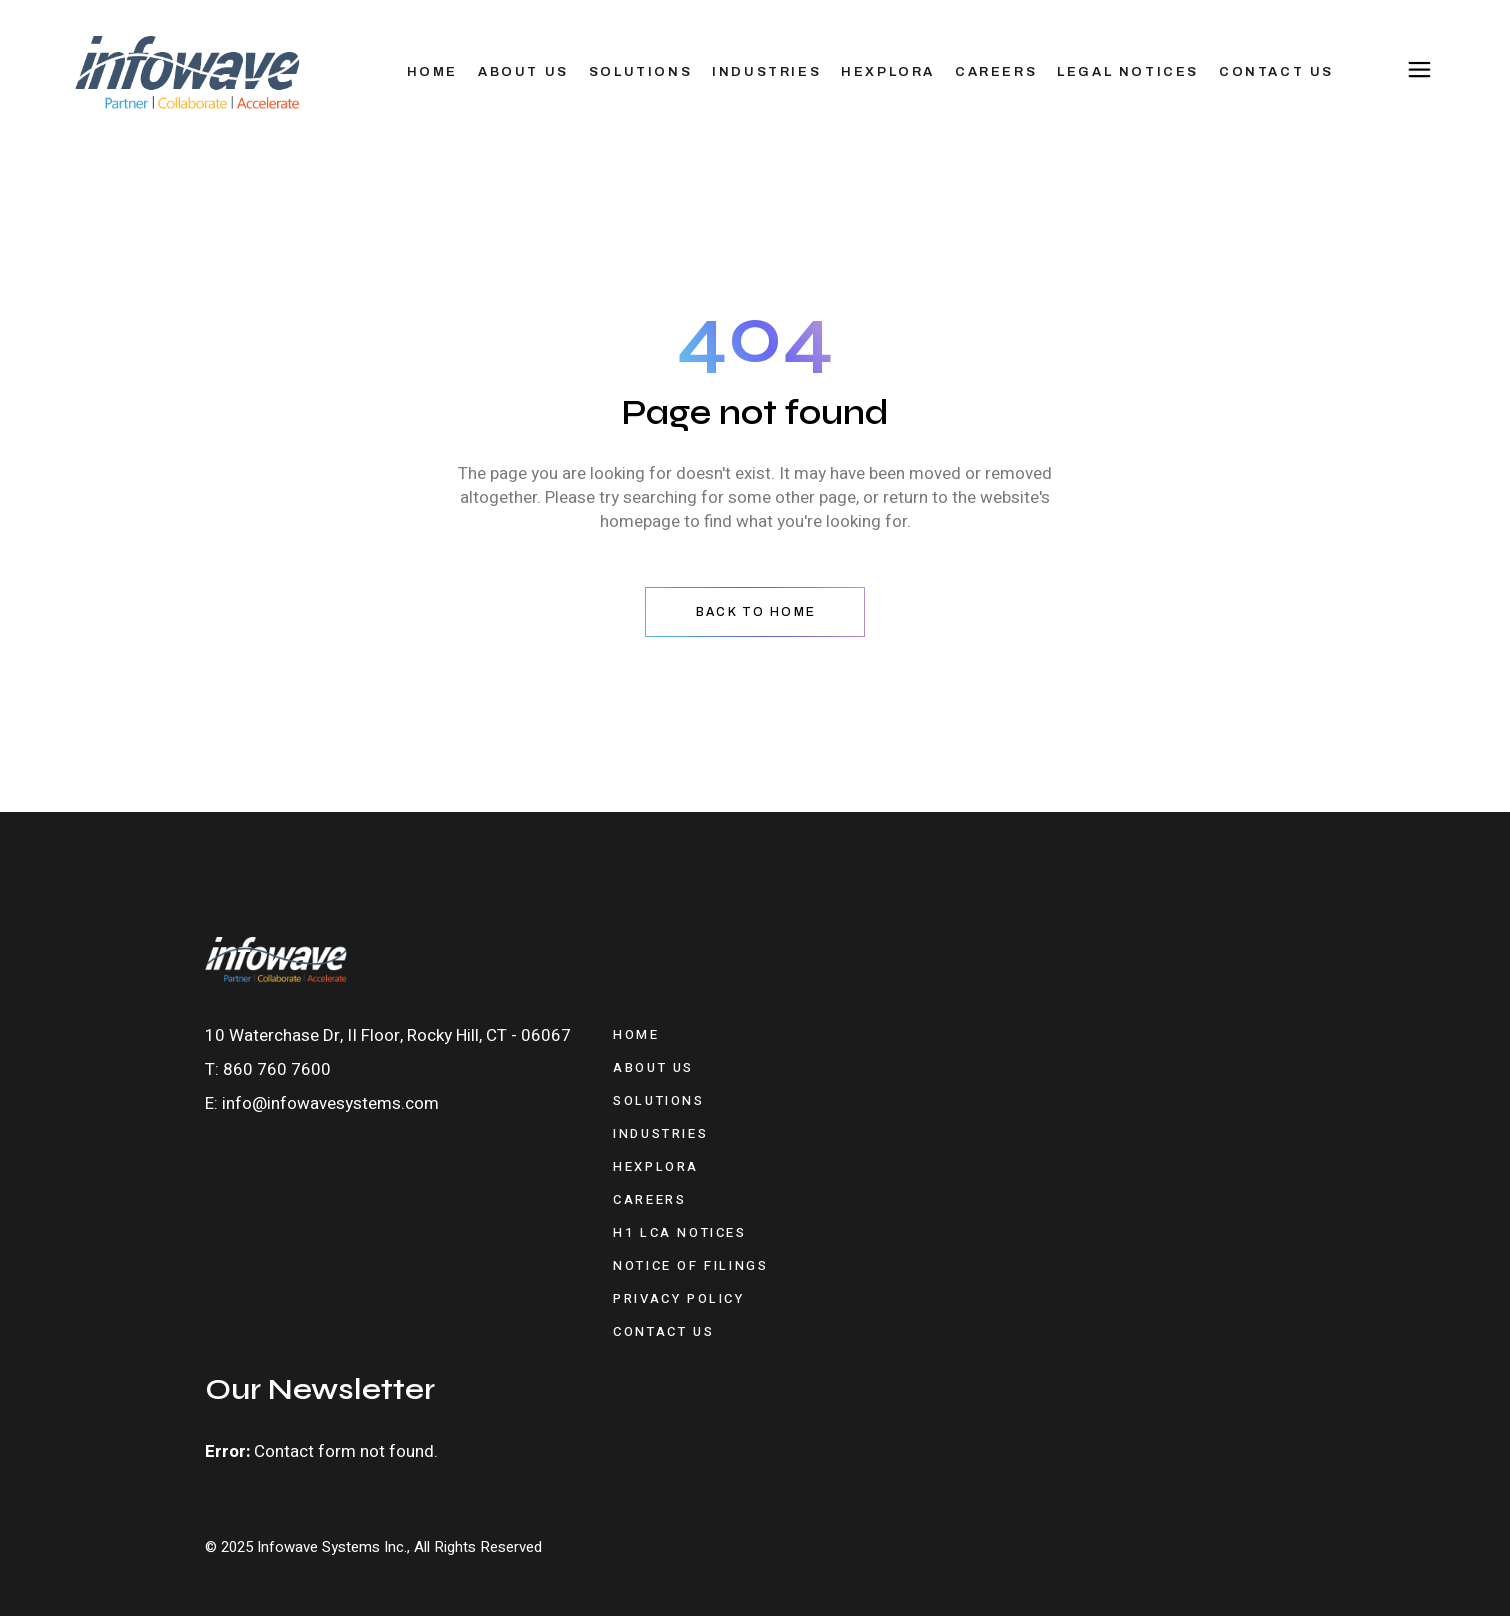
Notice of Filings (690, 1265)
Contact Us (663, 1331)
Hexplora (656, 1166)
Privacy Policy (678, 1298)
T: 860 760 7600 (268, 1069)
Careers (649, 1199)
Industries (660, 1133)
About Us (653, 1067)
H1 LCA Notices (679, 1232)
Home (636, 1034)
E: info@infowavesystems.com (322, 1103)
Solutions (658, 1100)
